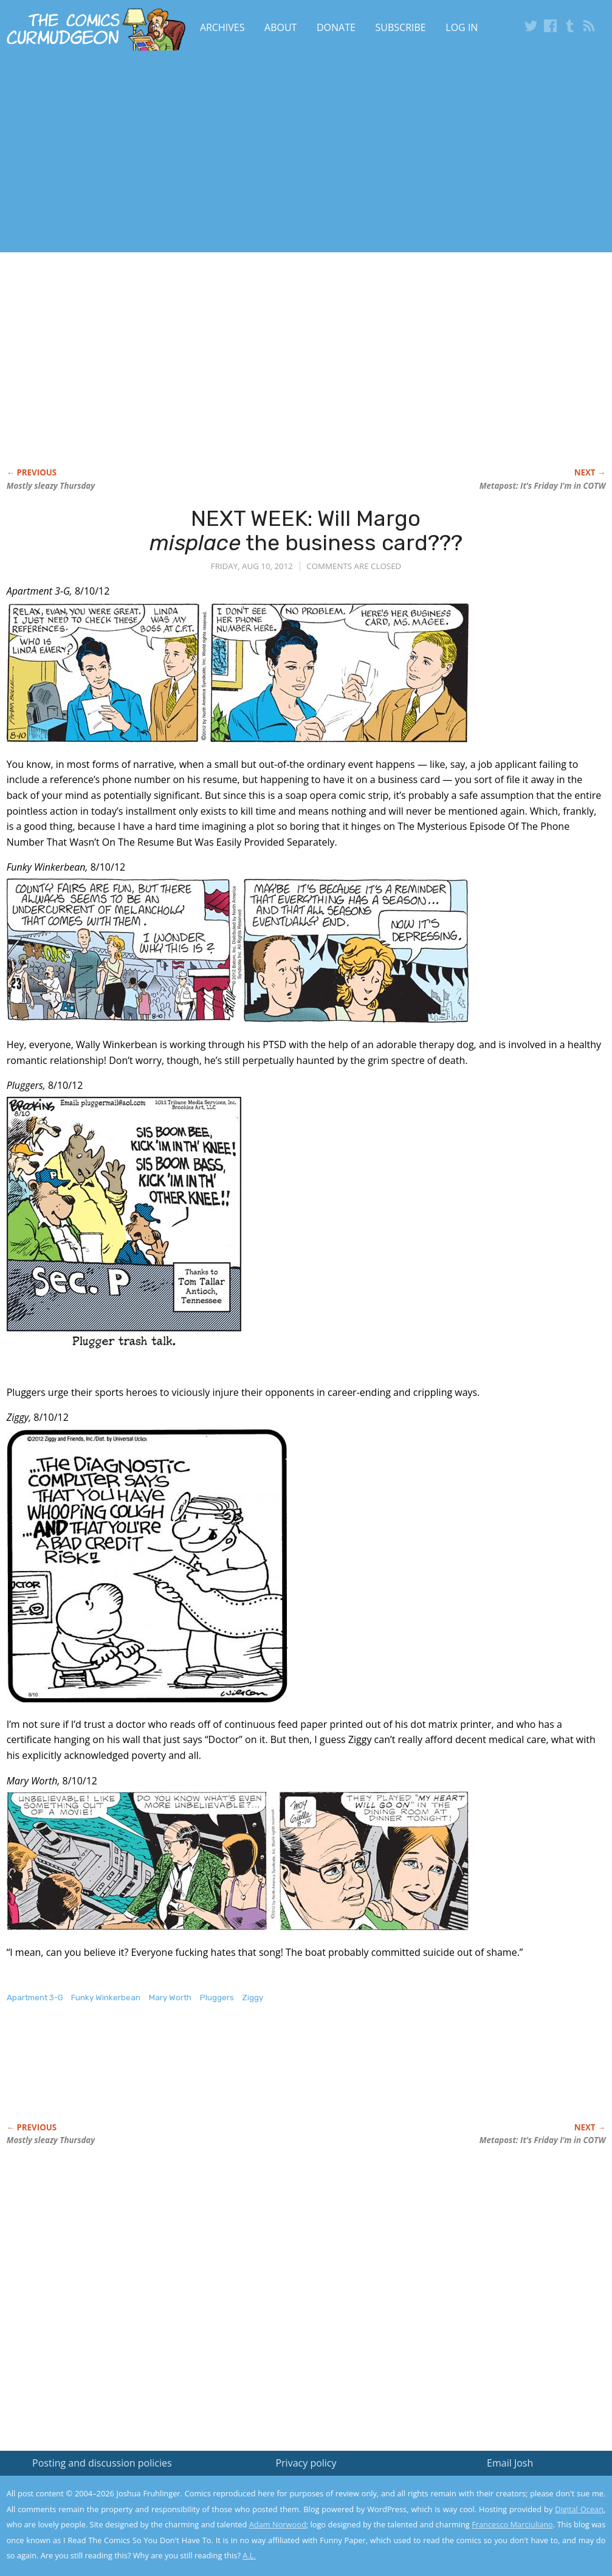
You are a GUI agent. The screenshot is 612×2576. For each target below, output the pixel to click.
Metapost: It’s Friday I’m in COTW (543, 485)
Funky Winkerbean (105, 1997)
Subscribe (401, 27)
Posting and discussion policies (102, 2463)
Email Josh (510, 2463)
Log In (461, 27)
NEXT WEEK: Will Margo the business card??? (306, 530)
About (280, 27)
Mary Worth (170, 1997)
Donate (336, 27)
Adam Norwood (277, 2524)
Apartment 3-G (35, 1997)
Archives (222, 27)
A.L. (249, 2555)
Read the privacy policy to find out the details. (503, 2500)
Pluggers (217, 1997)
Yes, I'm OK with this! (509, 2530)
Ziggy (252, 1997)
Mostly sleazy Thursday (51, 485)
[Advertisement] (236, 154)
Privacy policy (305, 2463)
